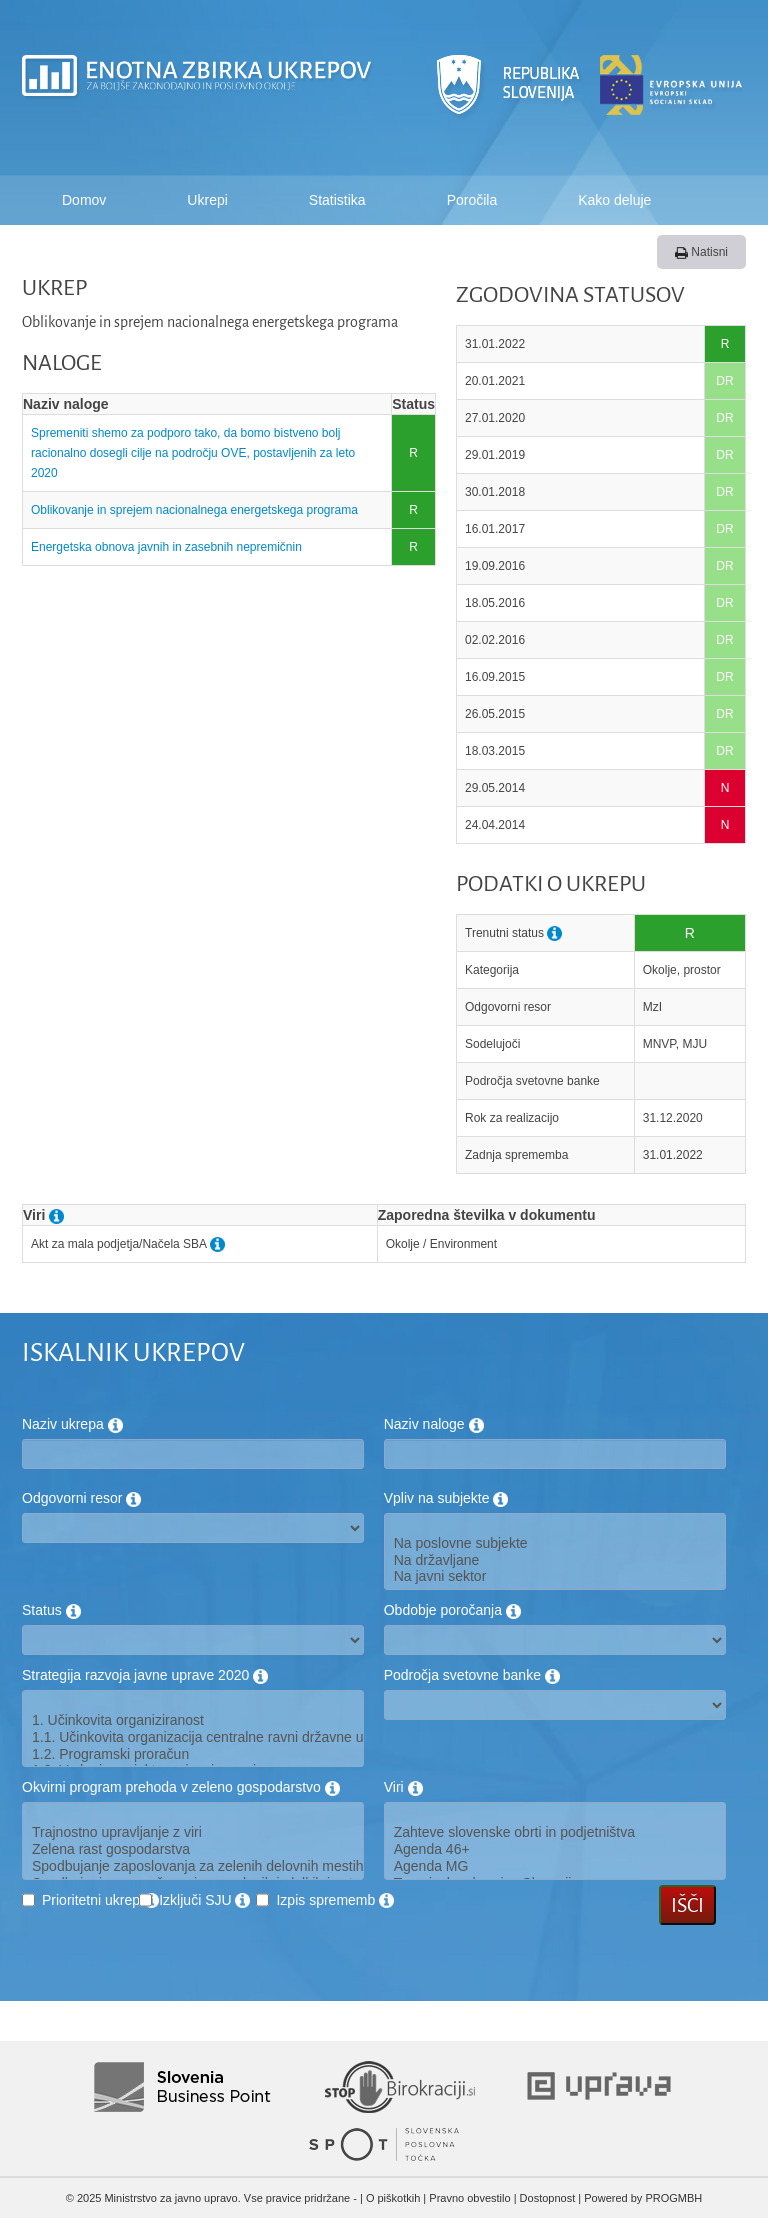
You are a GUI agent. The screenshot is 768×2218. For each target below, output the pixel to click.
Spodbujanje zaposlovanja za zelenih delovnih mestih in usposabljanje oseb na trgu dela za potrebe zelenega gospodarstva (193, 1866)
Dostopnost (548, 2198)
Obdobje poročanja (452, 1610)
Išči (687, 1905)
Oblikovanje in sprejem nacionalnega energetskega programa (196, 510)
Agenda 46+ (555, 1849)
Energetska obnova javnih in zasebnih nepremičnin (166, 547)
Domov (84, 200)
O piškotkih (393, 2198)
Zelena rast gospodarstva (193, 1849)
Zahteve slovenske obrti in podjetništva (555, 1832)
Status (51, 1610)
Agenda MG (555, 1866)
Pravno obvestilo (469, 2198)
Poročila (472, 200)
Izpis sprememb (335, 1900)
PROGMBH (673, 2198)
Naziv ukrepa (72, 1424)
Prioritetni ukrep (100, 1900)
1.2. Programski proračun (193, 1754)
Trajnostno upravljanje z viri (193, 1832)
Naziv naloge (434, 1424)
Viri (403, 1787)
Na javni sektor (555, 1576)
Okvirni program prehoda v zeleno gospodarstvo (181, 1787)
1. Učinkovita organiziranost (193, 1720)
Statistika (337, 200)
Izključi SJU (204, 1900)
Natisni (701, 252)
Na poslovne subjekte (555, 1543)
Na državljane (555, 1560)
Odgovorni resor (81, 1498)
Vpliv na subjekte (446, 1498)
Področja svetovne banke (472, 1675)
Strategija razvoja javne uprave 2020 (145, 1675)
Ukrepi (207, 200)
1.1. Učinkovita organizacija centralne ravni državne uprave (193, 1737)
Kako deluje (614, 200)
